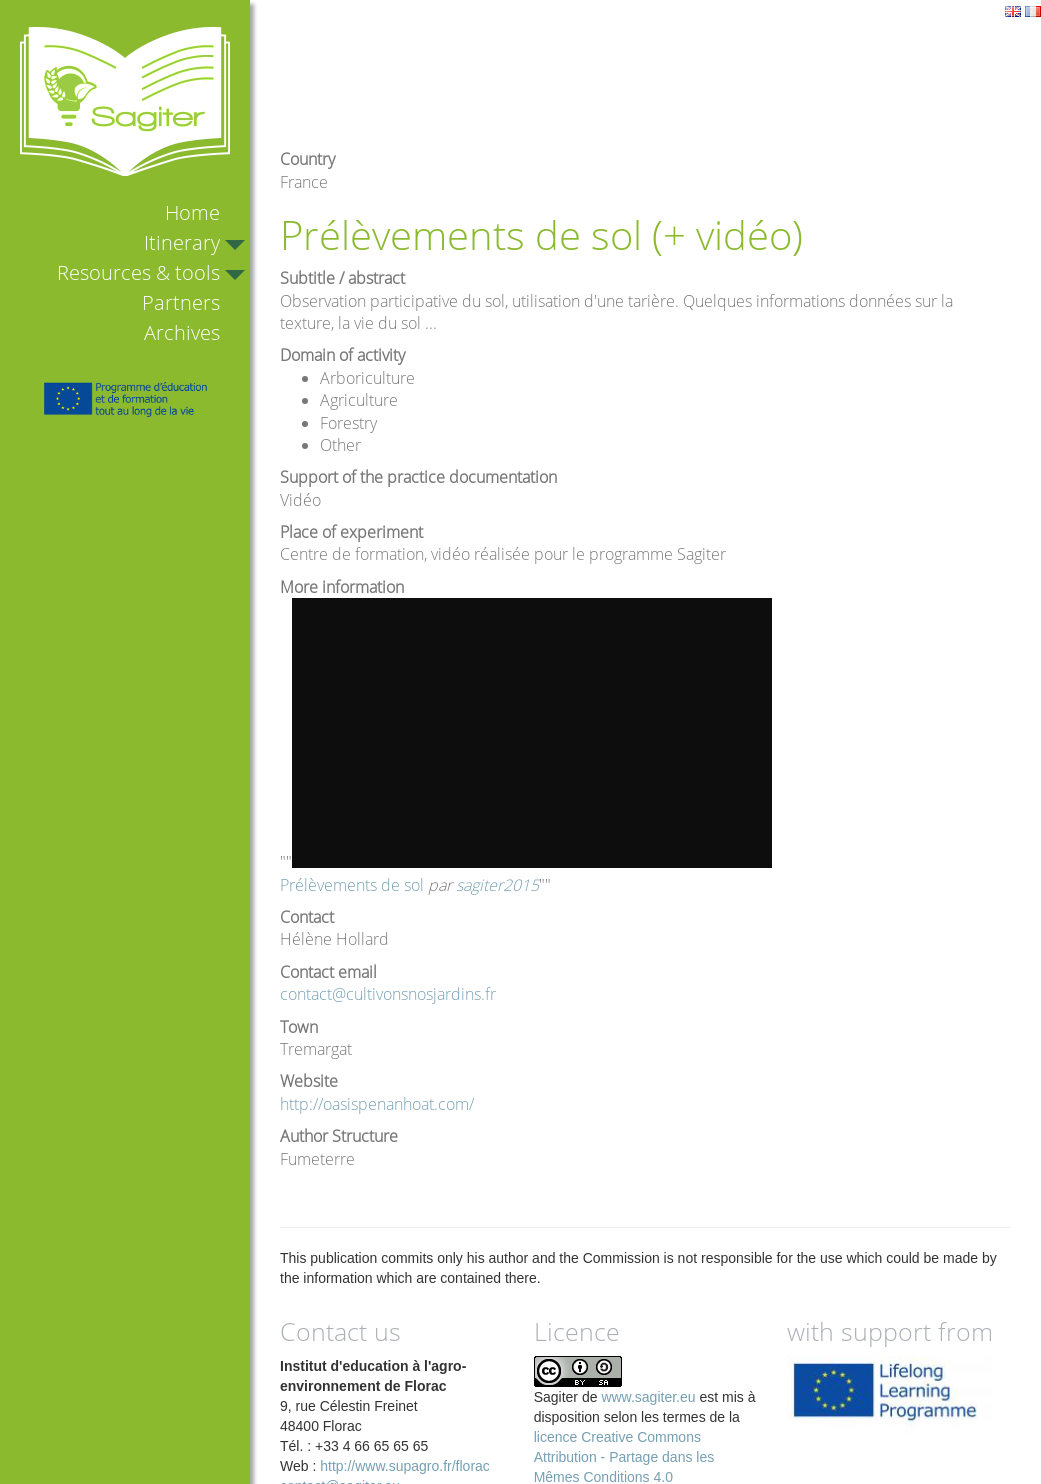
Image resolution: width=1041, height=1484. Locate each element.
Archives (182, 332)
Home (192, 212)
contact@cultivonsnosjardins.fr (388, 994)
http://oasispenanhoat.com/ (377, 1104)
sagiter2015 (497, 885)
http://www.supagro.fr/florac (405, 1466)
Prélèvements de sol (352, 885)
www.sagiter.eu (648, 1397)
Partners (181, 302)
